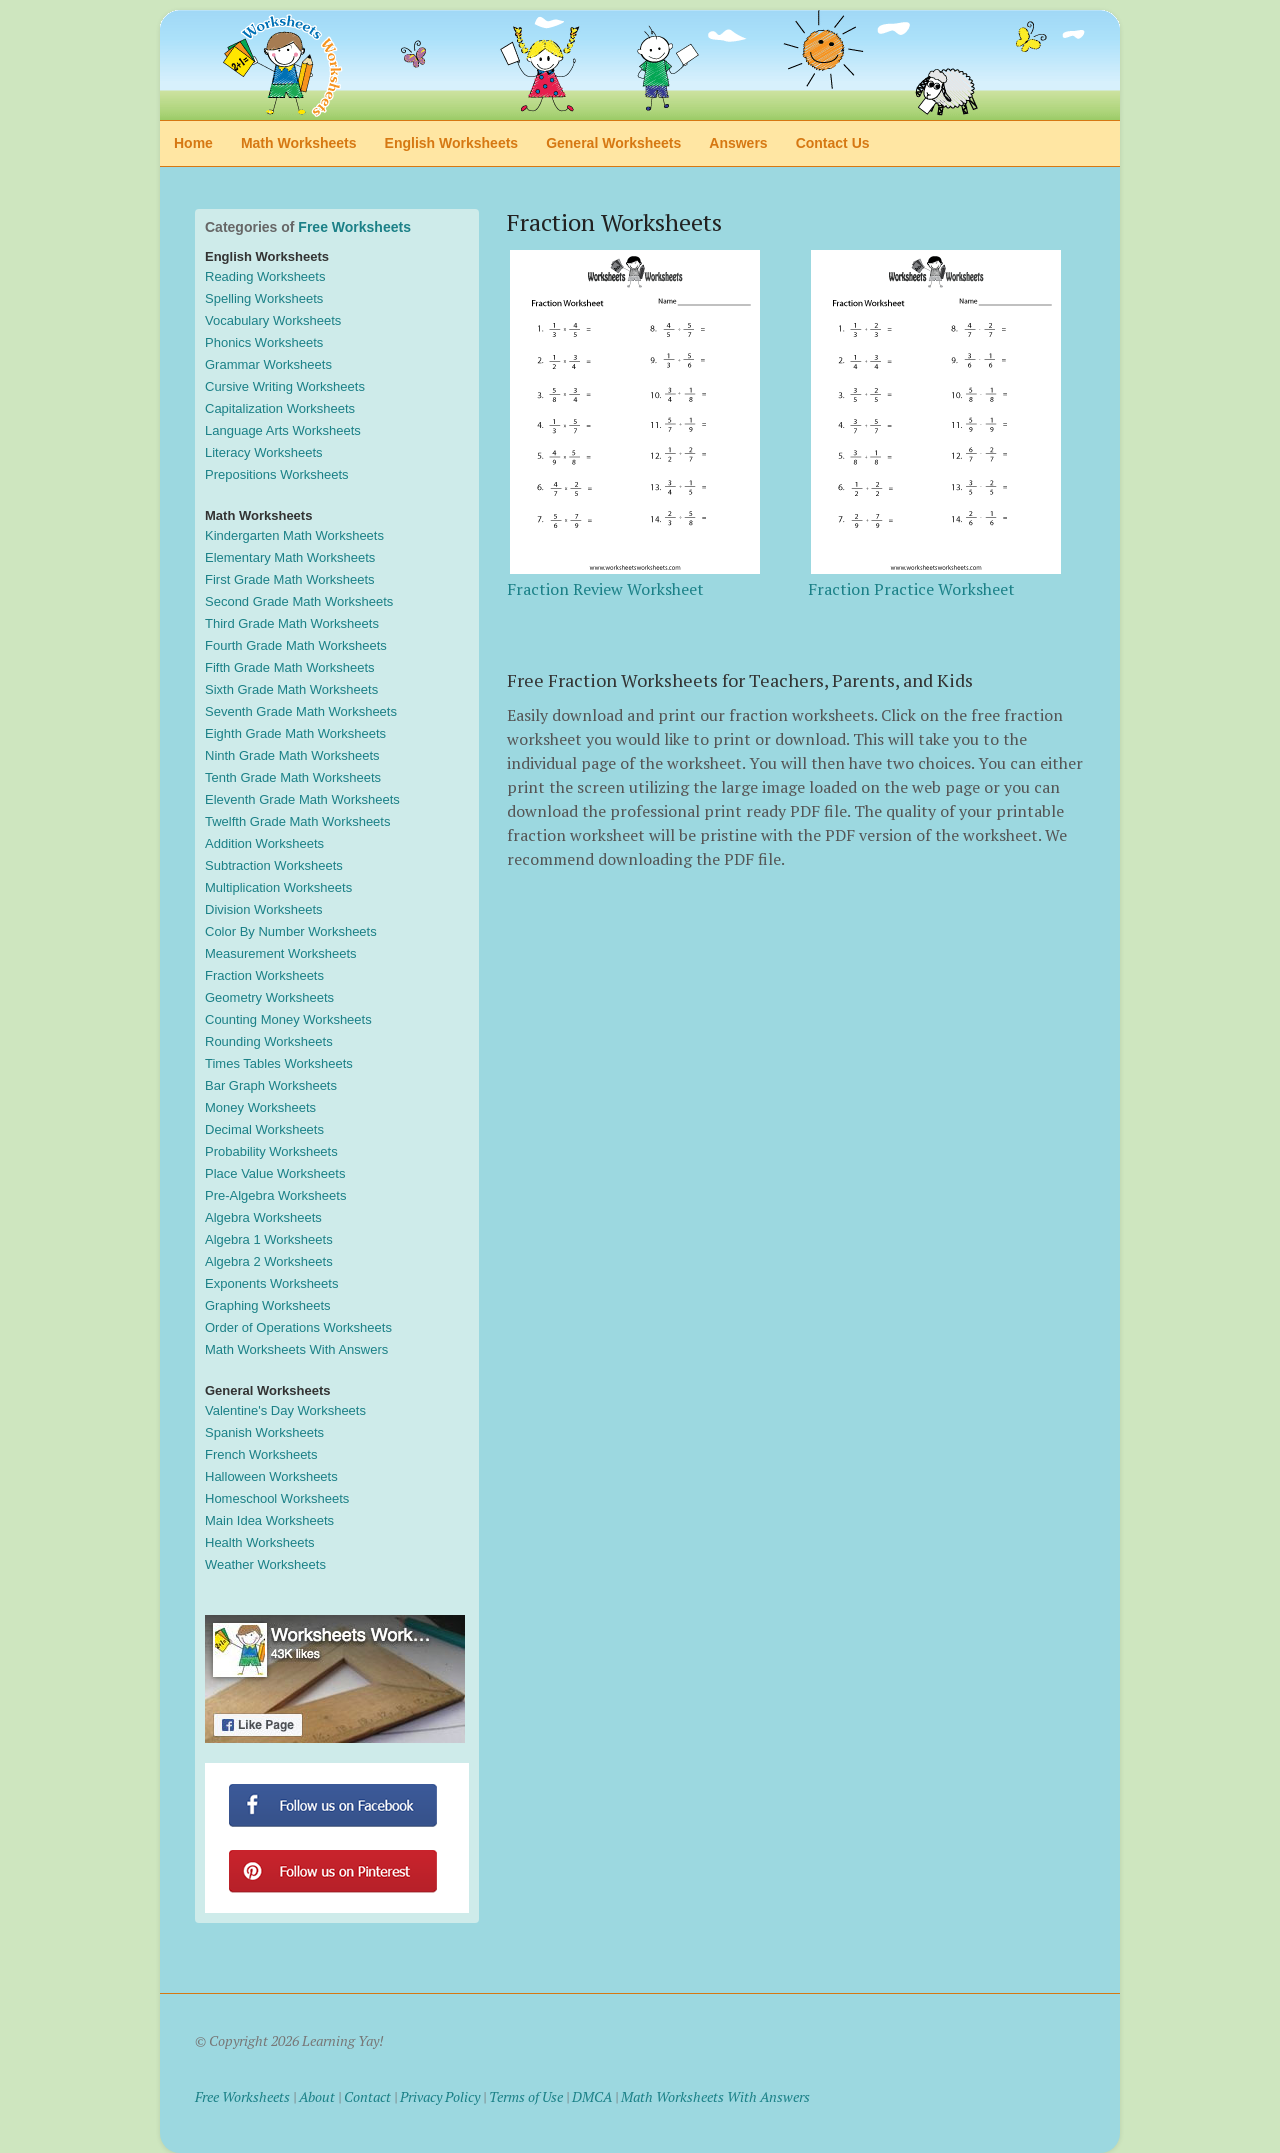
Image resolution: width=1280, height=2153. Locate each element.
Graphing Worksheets (268, 1305)
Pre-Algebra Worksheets (275, 1195)
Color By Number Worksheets (291, 931)
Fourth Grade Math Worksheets (296, 645)
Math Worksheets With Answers (296, 1349)
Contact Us (833, 143)
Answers (738, 143)
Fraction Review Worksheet (605, 589)
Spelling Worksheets (264, 298)
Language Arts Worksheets (283, 430)
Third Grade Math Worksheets (292, 623)
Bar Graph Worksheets (271, 1085)
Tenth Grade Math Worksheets (293, 777)
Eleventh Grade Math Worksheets (302, 799)
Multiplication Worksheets (278, 887)
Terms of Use (526, 2096)
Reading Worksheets (265, 276)
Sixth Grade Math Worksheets (291, 689)
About (317, 2096)
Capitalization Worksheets (280, 408)
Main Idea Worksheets (269, 1520)
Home (193, 143)
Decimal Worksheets (264, 1129)
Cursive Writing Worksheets (285, 386)
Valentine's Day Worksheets (285, 1410)
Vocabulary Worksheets (273, 320)
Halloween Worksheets (271, 1476)
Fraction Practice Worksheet (911, 589)
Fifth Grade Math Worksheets (290, 667)
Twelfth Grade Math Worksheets (297, 821)
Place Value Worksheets (275, 1173)
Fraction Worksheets (264, 975)
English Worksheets (452, 143)
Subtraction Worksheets (274, 865)
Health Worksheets (260, 1542)
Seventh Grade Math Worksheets (301, 711)
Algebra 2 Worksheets (269, 1261)
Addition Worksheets (264, 843)
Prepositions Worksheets (277, 474)
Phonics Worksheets (264, 342)
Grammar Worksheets (268, 364)
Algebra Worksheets (263, 1217)
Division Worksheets (264, 909)
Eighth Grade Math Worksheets (295, 733)
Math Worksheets (299, 143)
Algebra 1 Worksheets (269, 1239)
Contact (367, 2096)
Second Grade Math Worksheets (299, 601)
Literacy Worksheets (264, 452)
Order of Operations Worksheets (298, 1327)
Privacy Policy (440, 2096)
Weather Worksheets (265, 1564)
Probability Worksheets (271, 1151)
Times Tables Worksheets (279, 1063)
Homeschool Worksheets (277, 1498)
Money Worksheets (260, 1107)
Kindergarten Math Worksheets (294, 535)
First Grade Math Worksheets (290, 579)
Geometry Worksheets (269, 997)
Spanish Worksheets (264, 1432)
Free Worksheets (354, 227)
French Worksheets (261, 1454)
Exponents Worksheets (271, 1283)
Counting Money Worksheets (288, 1019)
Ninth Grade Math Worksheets (292, 755)
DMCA (592, 2096)
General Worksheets (613, 143)
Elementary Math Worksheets (290, 557)
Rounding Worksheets (269, 1041)
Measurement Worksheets (281, 953)
